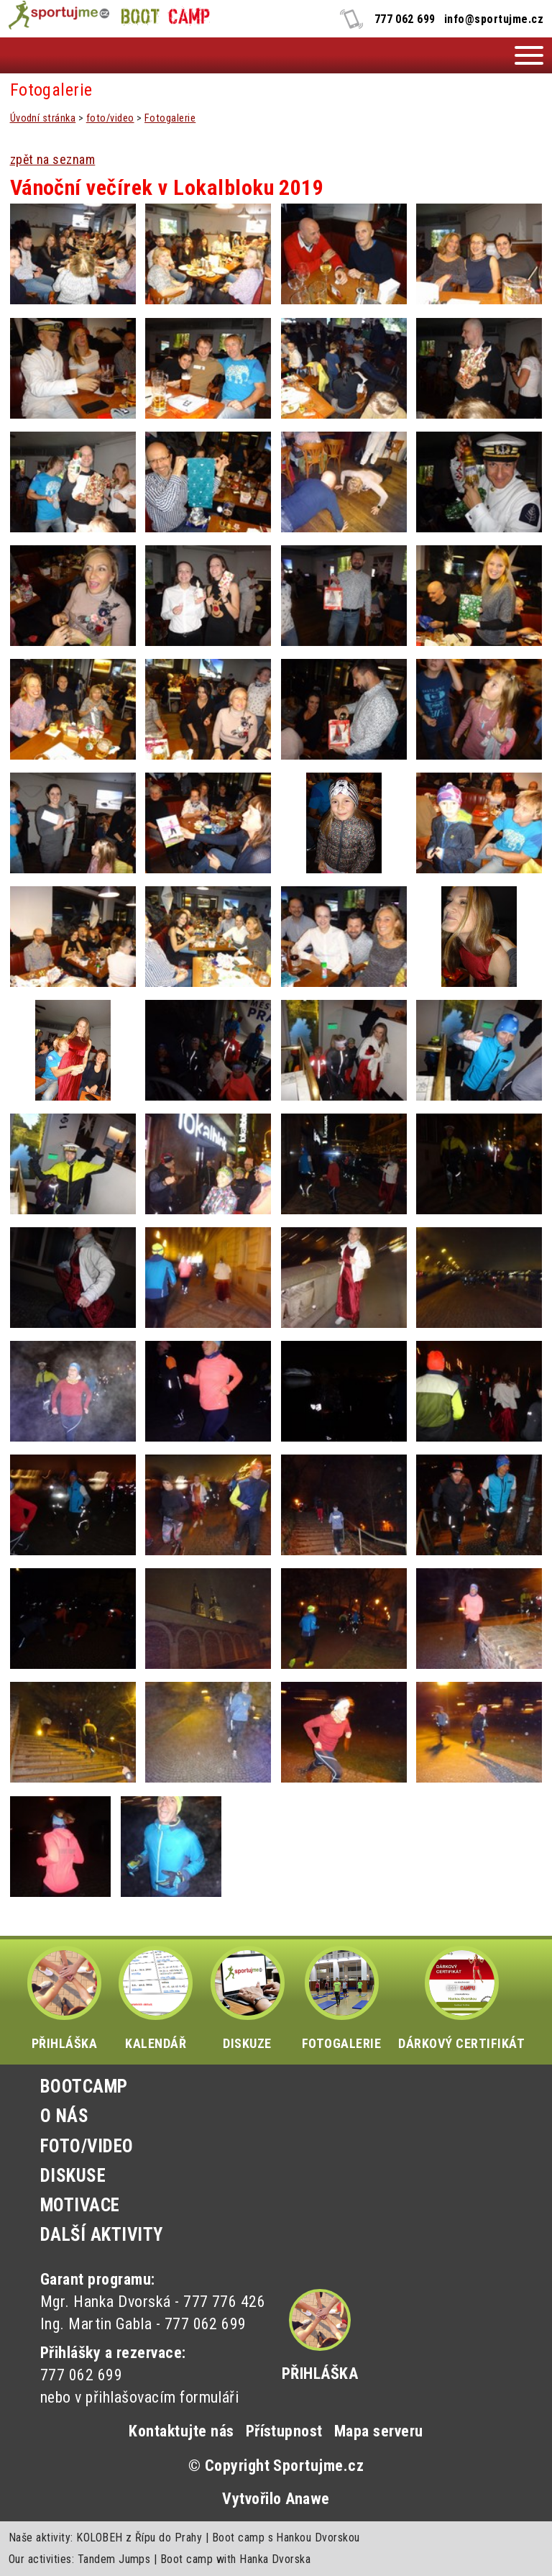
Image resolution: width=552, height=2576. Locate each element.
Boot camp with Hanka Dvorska (235, 2559)
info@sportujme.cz (493, 19)
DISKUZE (248, 1998)
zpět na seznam (53, 159)
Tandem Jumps (114, 2559)
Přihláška (320, 2373)
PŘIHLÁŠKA (64, 1998)
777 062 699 (405, 19)
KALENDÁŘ (156, 1998)
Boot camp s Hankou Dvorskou (286, 2537)
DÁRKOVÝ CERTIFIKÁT (461, 1998)
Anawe (307, 2499)
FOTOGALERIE (341, 1998)
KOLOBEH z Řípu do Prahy (139, 2537)
